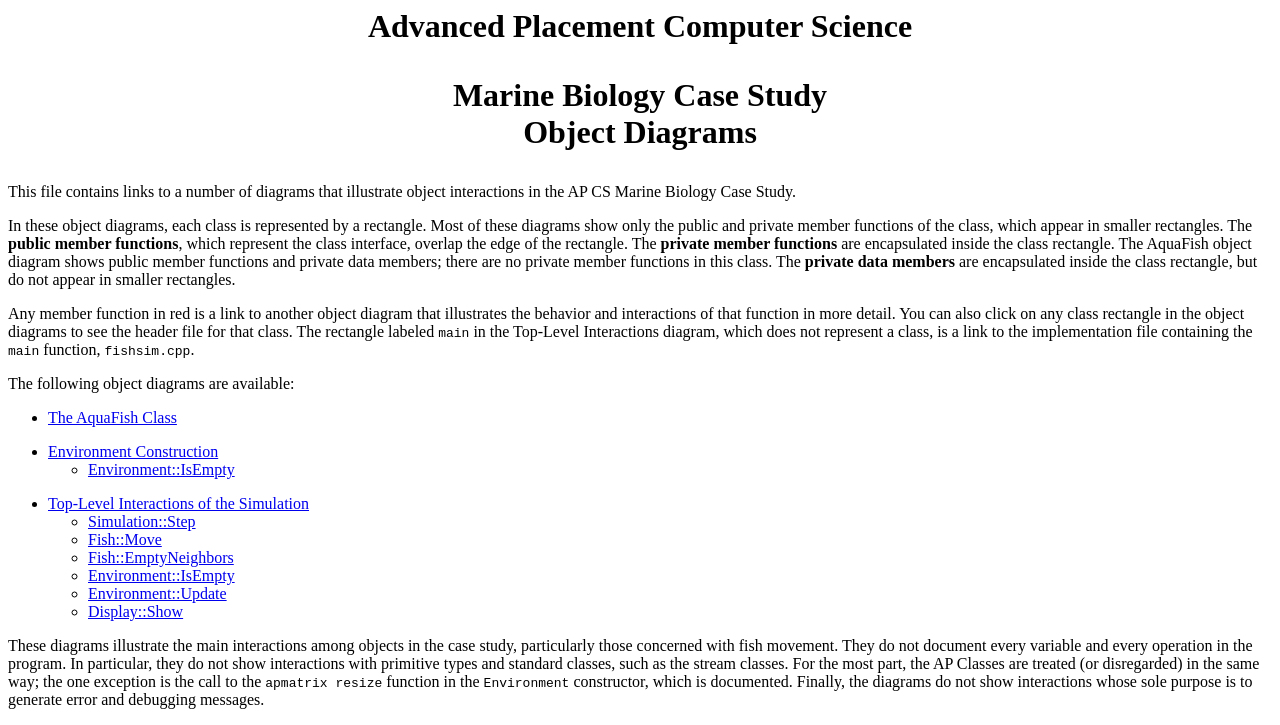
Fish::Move (125, 539)
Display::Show (135, 611)
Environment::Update (157, 593)
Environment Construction (133, 451)
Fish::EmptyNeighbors (161, 557)
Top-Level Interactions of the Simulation (178, 503)
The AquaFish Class (112, 417)
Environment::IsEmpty (161, 469)
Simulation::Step (142, 521)
